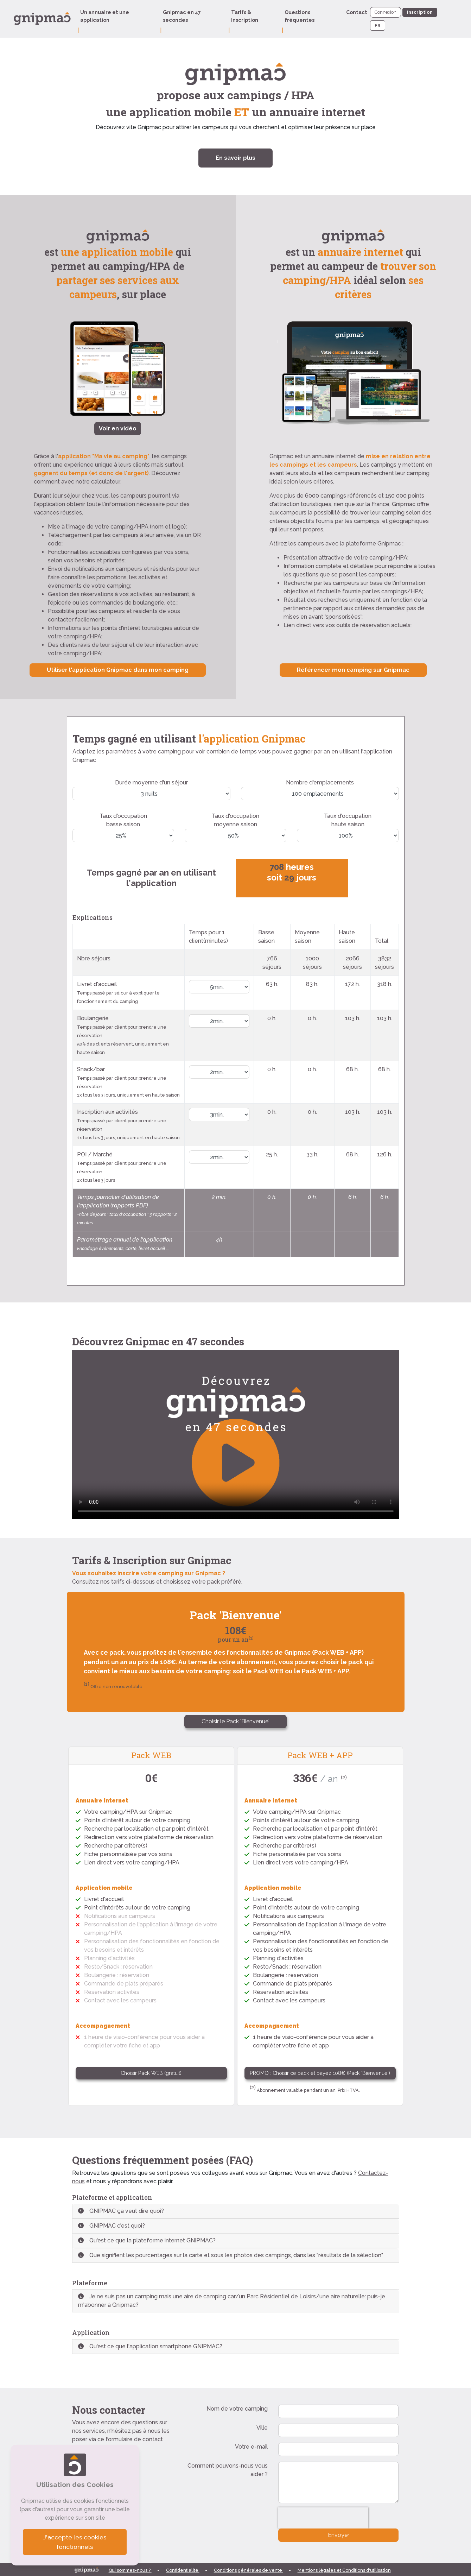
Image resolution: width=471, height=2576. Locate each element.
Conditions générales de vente (248, 2570)
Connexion (385, 12)
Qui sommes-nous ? (130, 2570)
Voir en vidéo (117, 428)
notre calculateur (98, 481)
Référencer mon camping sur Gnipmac (353, 670)
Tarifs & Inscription (244, 16)
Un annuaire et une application (104, 16)
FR (378, 25)
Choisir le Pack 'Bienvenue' (235, 1721)
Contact (356, 12)
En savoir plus (235, 157)
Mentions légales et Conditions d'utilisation (344, 2570)
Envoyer (338, 2535)
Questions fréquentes (299, 16)
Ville (262, 2427)
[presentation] (323, 2517)
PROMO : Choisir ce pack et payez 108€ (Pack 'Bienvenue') (320, 2073)
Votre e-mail (251, 2446)
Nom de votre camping (237, 2408)
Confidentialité (182, 2570)
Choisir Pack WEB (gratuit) (151, 2073)
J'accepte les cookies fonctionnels (75, 2541)
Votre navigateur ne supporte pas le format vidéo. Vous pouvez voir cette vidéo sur (235, 1434)
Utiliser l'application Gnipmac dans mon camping (118, 670)
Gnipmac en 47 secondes (182, 16)
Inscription (420, 12)
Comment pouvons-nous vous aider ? (227, 2469)
